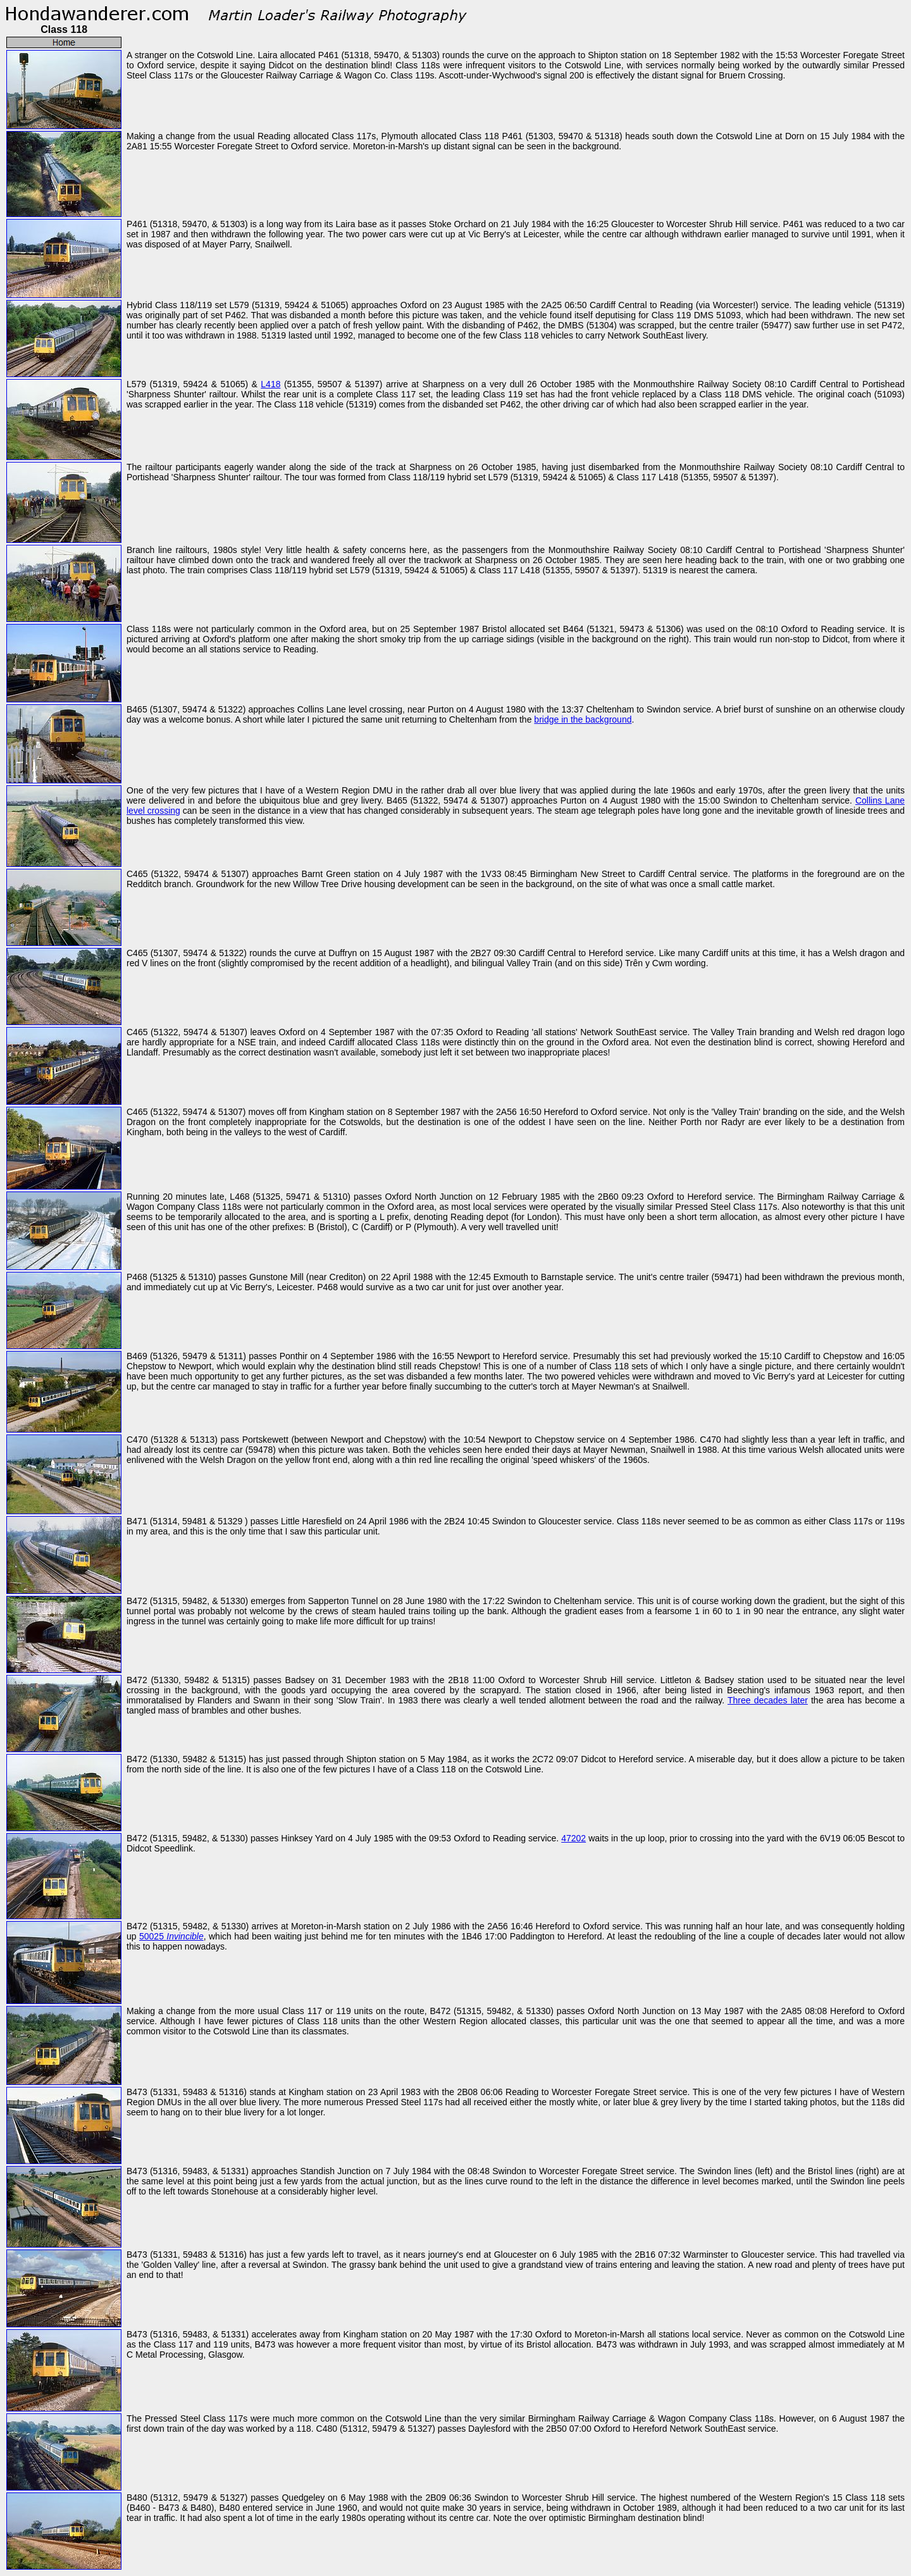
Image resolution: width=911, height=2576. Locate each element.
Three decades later (768, 1700)
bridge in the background (582, 719)
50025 (171, 1936)
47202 (573, 1838)
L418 (270, 384)
